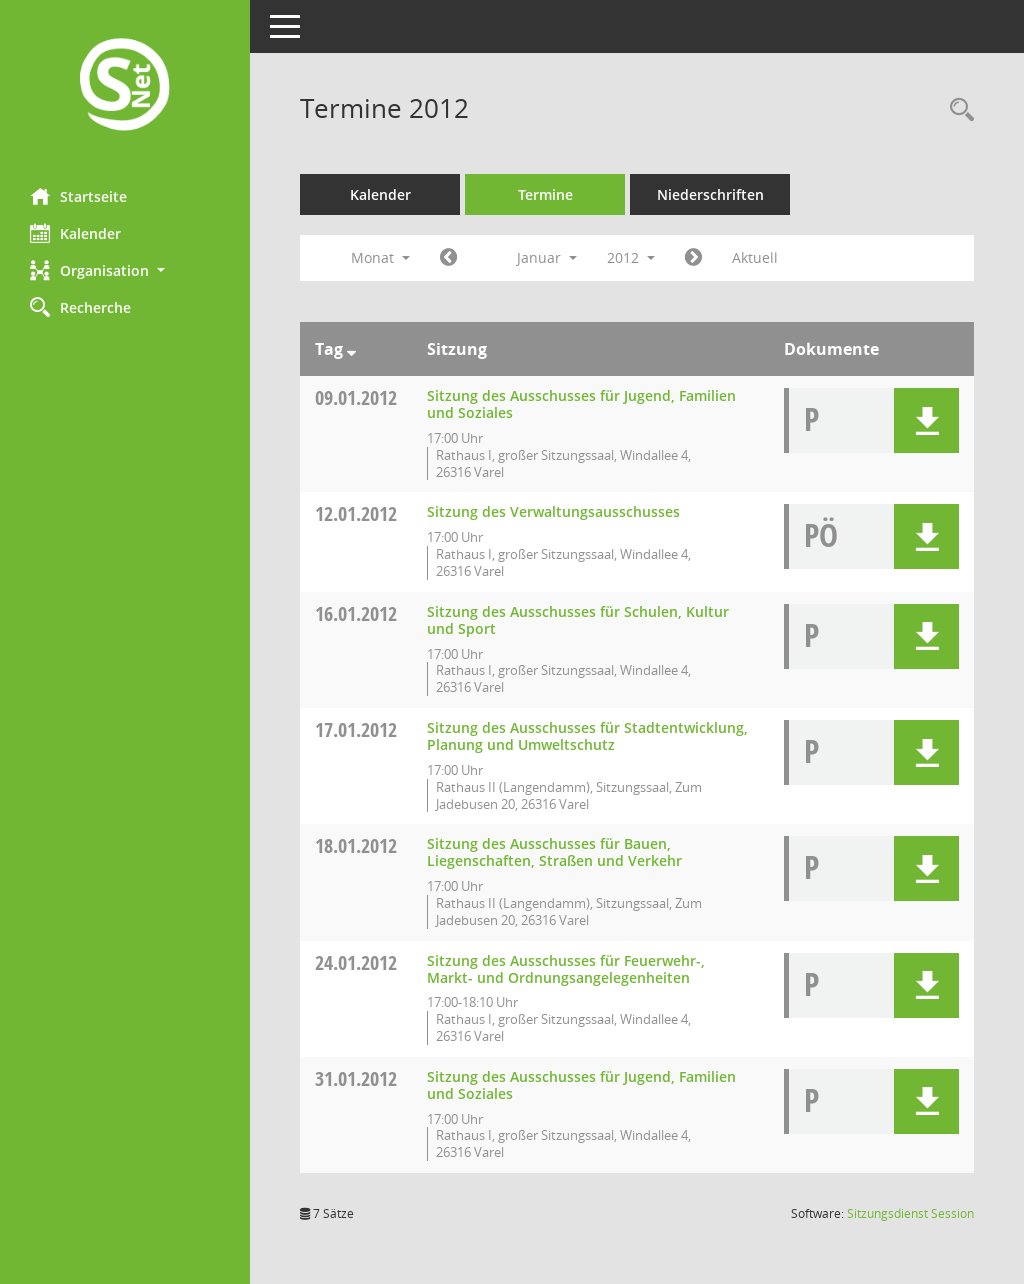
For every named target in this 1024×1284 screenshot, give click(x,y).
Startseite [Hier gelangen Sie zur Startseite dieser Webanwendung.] (78, 196)
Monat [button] (380, 257)
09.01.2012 (356, 397)
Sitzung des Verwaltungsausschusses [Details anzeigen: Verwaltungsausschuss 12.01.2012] (553, 511)
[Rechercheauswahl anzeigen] (957, 110)
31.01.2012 (356, 1078)
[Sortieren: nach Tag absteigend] (351, 349)
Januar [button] (547, 257)
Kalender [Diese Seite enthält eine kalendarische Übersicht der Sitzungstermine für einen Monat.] (75, 233)
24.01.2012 (356, 962)
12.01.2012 (356, 513)
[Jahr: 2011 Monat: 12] (448, 258)
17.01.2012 (356, 729)
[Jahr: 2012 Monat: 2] (693, 258)
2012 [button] (631, 257)
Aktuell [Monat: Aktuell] (755, 257)
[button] (125, 270)
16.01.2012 (356, 613)
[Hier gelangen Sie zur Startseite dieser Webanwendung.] (125, 86)
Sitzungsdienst (910, 1213)
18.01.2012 (356, 845)
